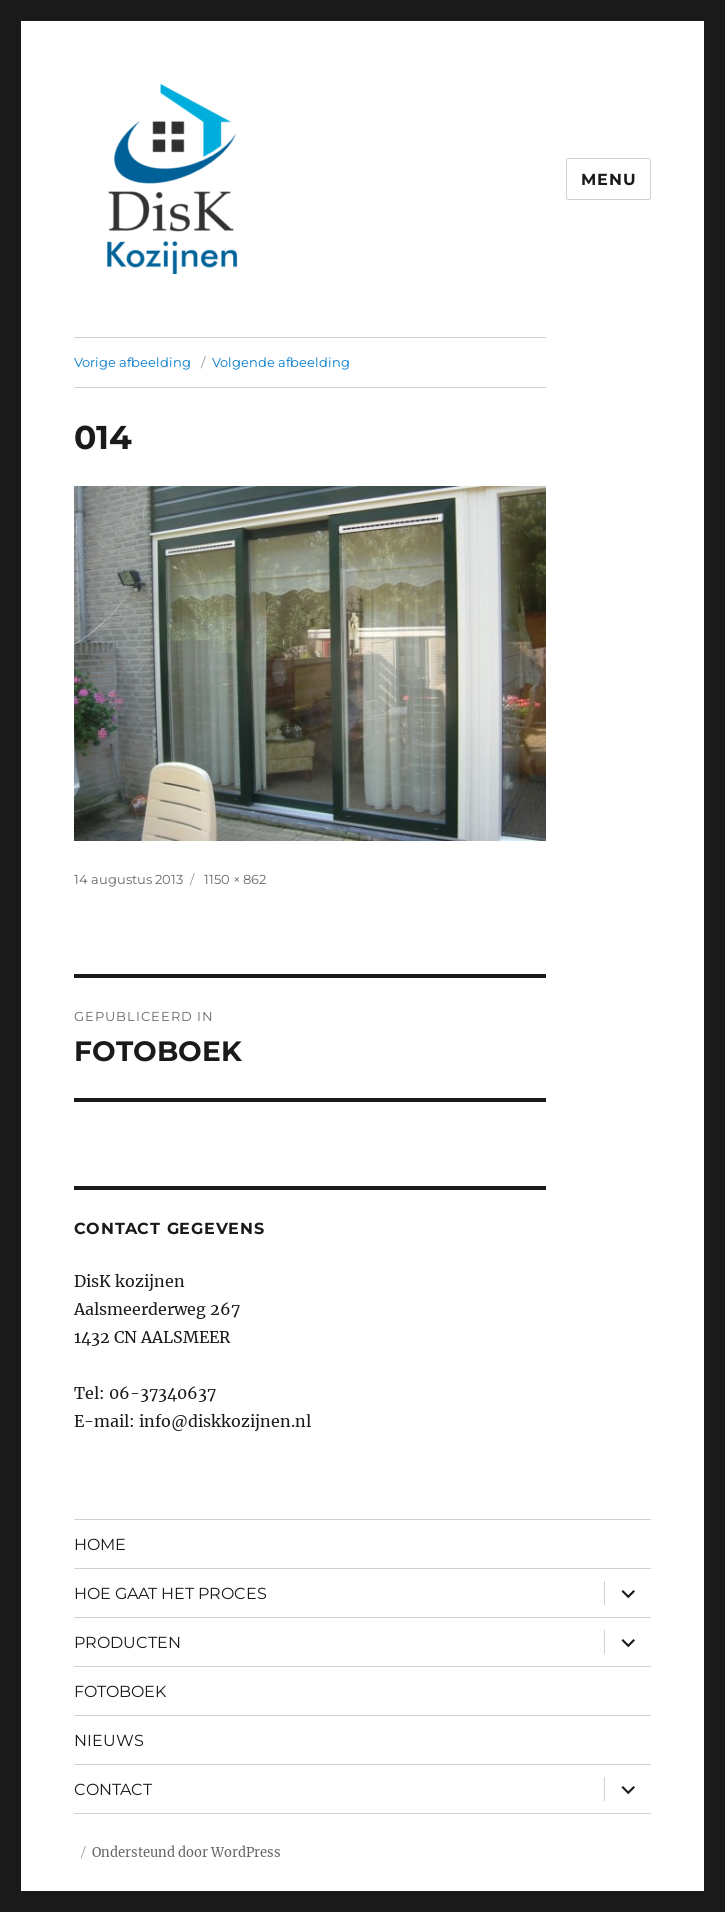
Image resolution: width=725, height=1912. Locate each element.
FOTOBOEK (120, 1691)
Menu (608, 179)
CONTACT (113, 1789)
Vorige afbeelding (132, 362)
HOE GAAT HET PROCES (170, 1593)
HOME (100, 1544)
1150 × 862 (235, 879)
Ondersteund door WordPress (186, 1852)
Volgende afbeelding (281, 362)
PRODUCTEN (127, 1642)
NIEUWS (109, 1740)
